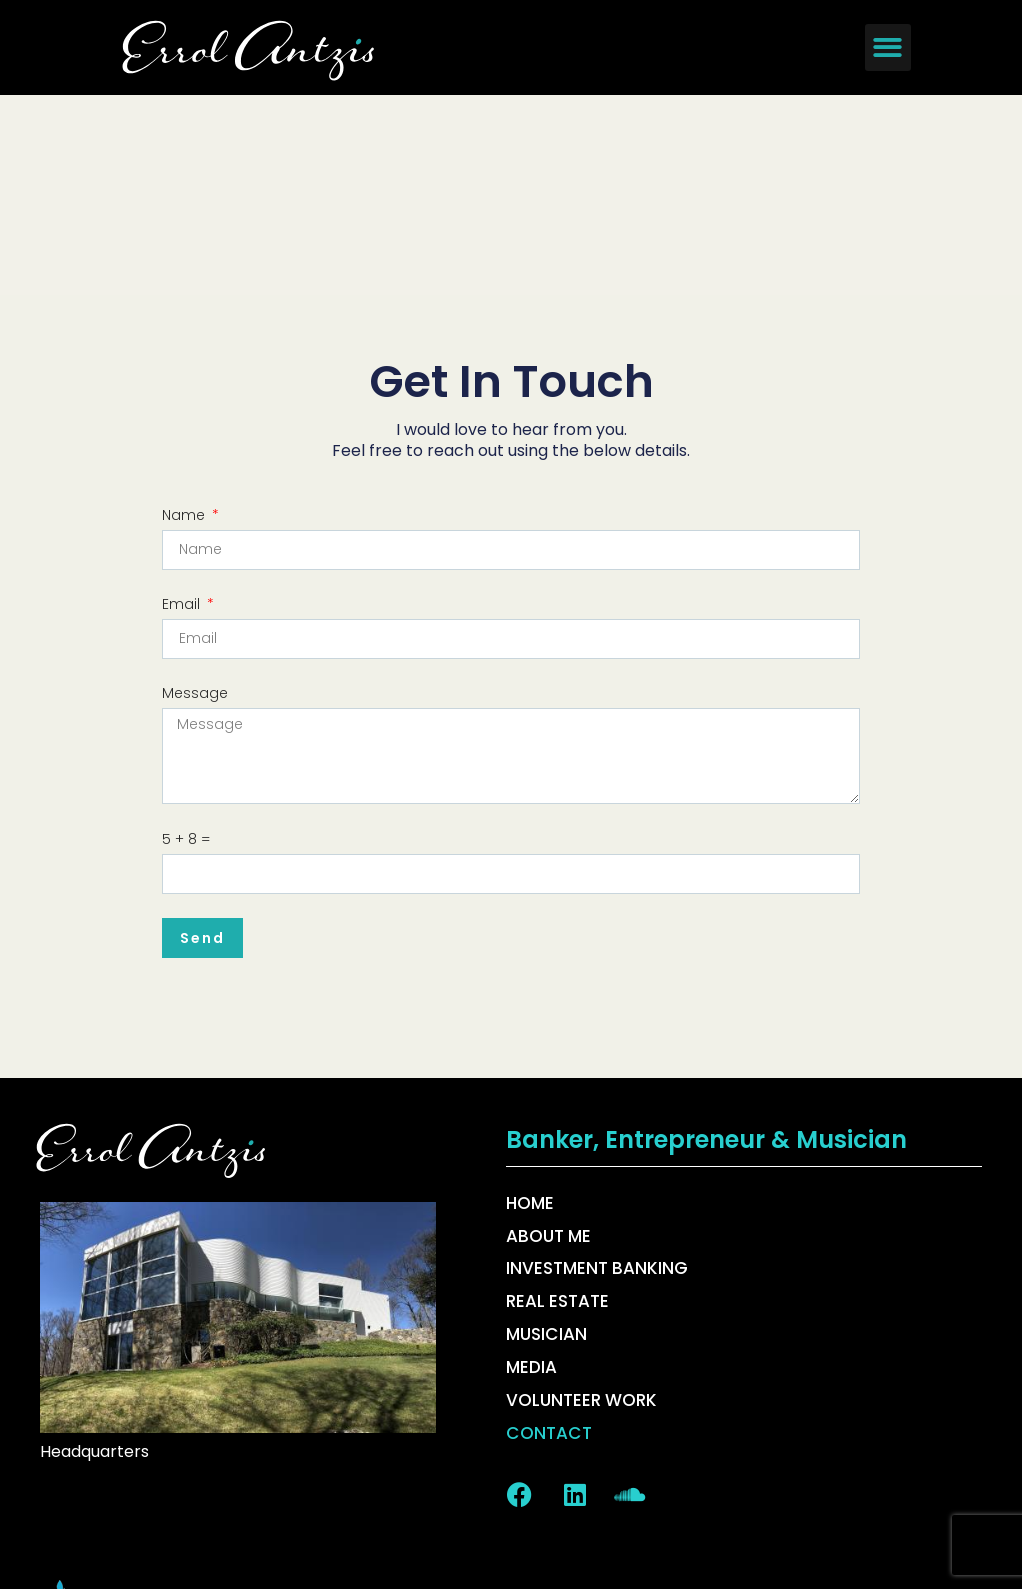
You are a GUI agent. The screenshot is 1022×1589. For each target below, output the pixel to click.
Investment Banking (597, 1069)
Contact (548, 1233)
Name (185, 315)
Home (530, 1003)
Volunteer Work (581, 1200)
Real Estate (557, 1101)
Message (195, 493)
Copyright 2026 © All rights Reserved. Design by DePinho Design (511, 1538)
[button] (888, 47)
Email (183, 404)
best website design (294, 1419)
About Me (548, 1036)
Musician (546, 1134)
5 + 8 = (186, 639)
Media (531, 1167)
